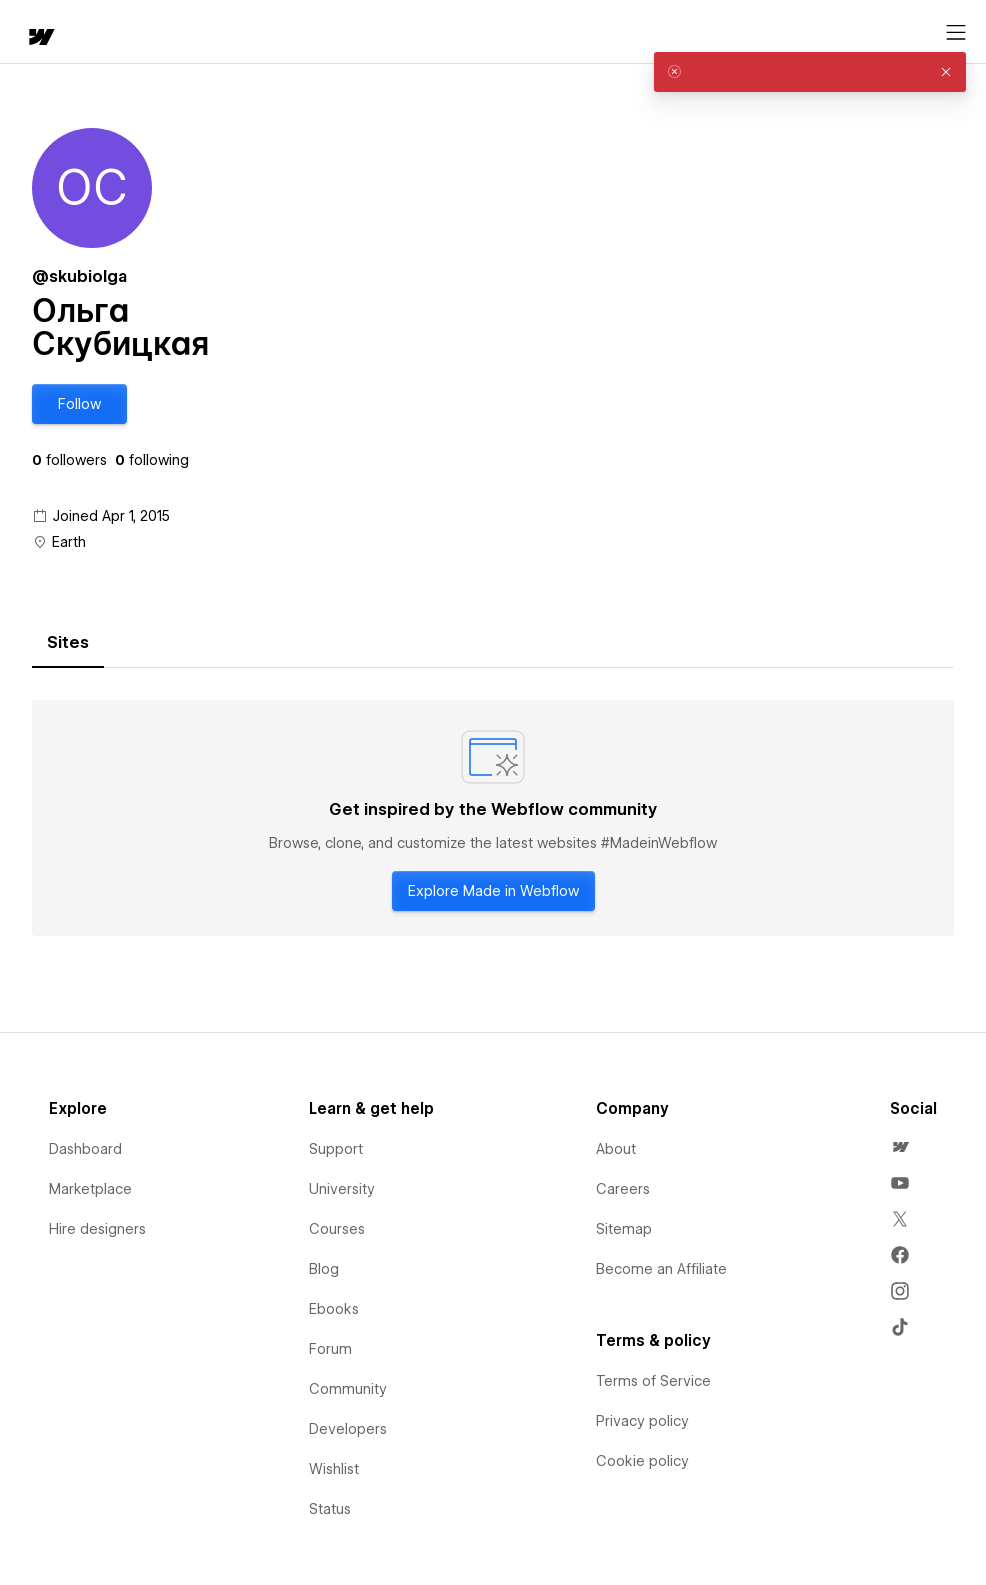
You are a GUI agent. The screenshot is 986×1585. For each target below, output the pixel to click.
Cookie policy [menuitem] (642, 1461)
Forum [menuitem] (330, 1349)
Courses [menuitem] (337, 1229)
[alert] (810, 72)
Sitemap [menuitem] (624, 1229)
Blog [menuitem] (324, 1269)
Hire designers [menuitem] (97, 1229)
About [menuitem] (616, 1149)
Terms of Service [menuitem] (653, 1381)
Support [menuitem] (336, 1149)
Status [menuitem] (330, 1509)
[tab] (68, 643)
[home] (40, 38)
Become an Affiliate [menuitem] (661, 1269)
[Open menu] (956, 33)
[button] (79, 404)
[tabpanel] (493, 818)
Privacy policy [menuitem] (642, 1421)
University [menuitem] (342, 1189)
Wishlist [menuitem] (334, 1469)
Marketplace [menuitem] (90, 1189)
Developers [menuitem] (348, 1429)
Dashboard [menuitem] (85, 1149)
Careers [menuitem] (623, 1189)
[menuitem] (900, 1147)
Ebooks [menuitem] (334, 1309)
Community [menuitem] (348, 1389)
